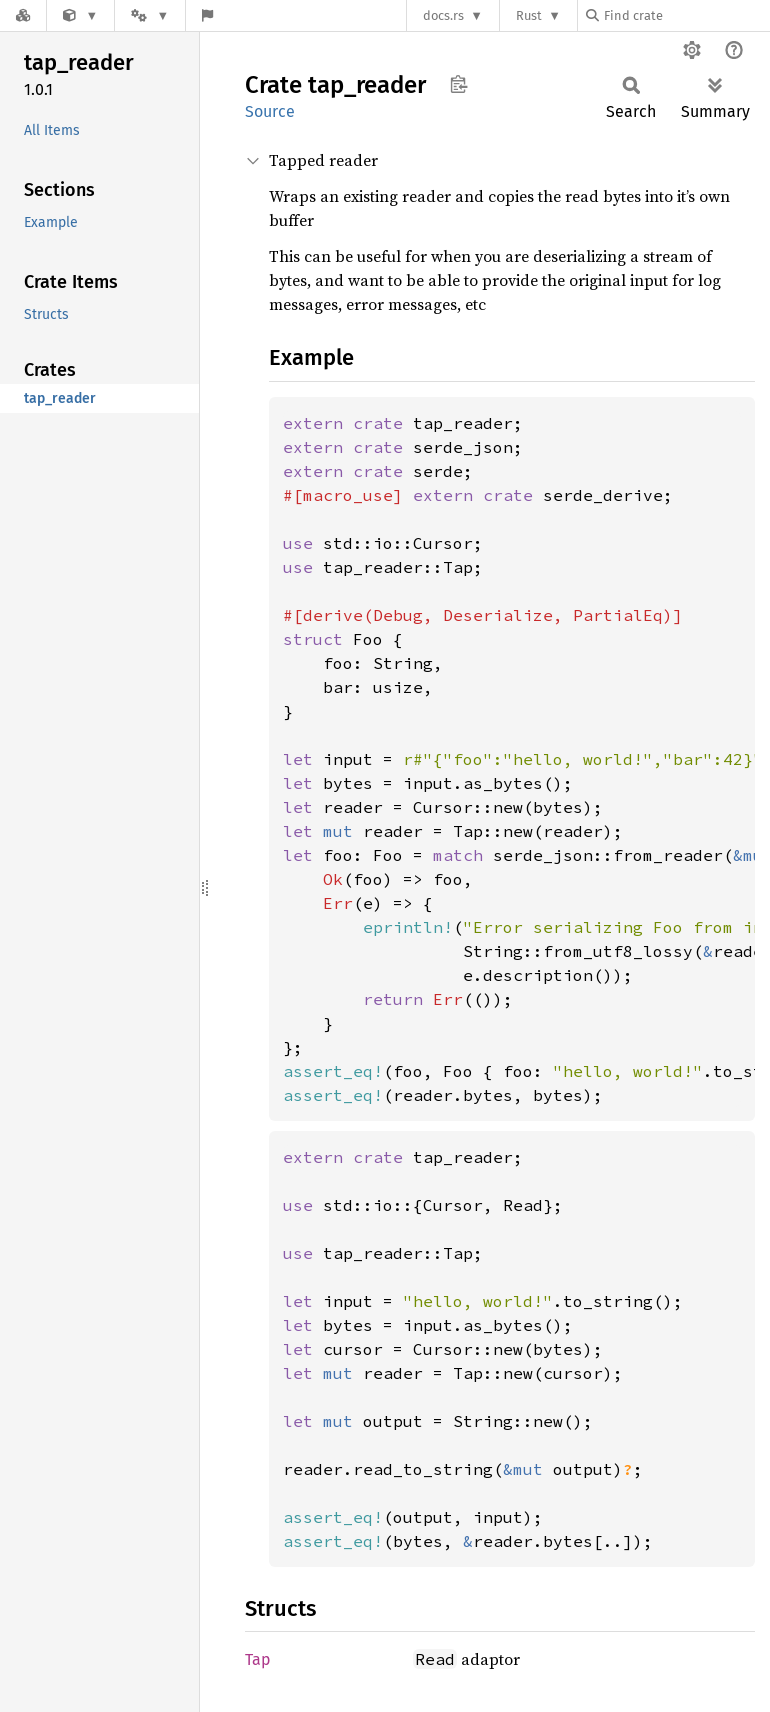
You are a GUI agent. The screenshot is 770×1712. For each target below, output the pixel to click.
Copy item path (458, 84)
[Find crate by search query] (686, 15)
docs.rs (443, 15)
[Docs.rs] (23, 15)
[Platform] (150, 15)
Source (270, 111)
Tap (258, 1659)
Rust (529, 15)
